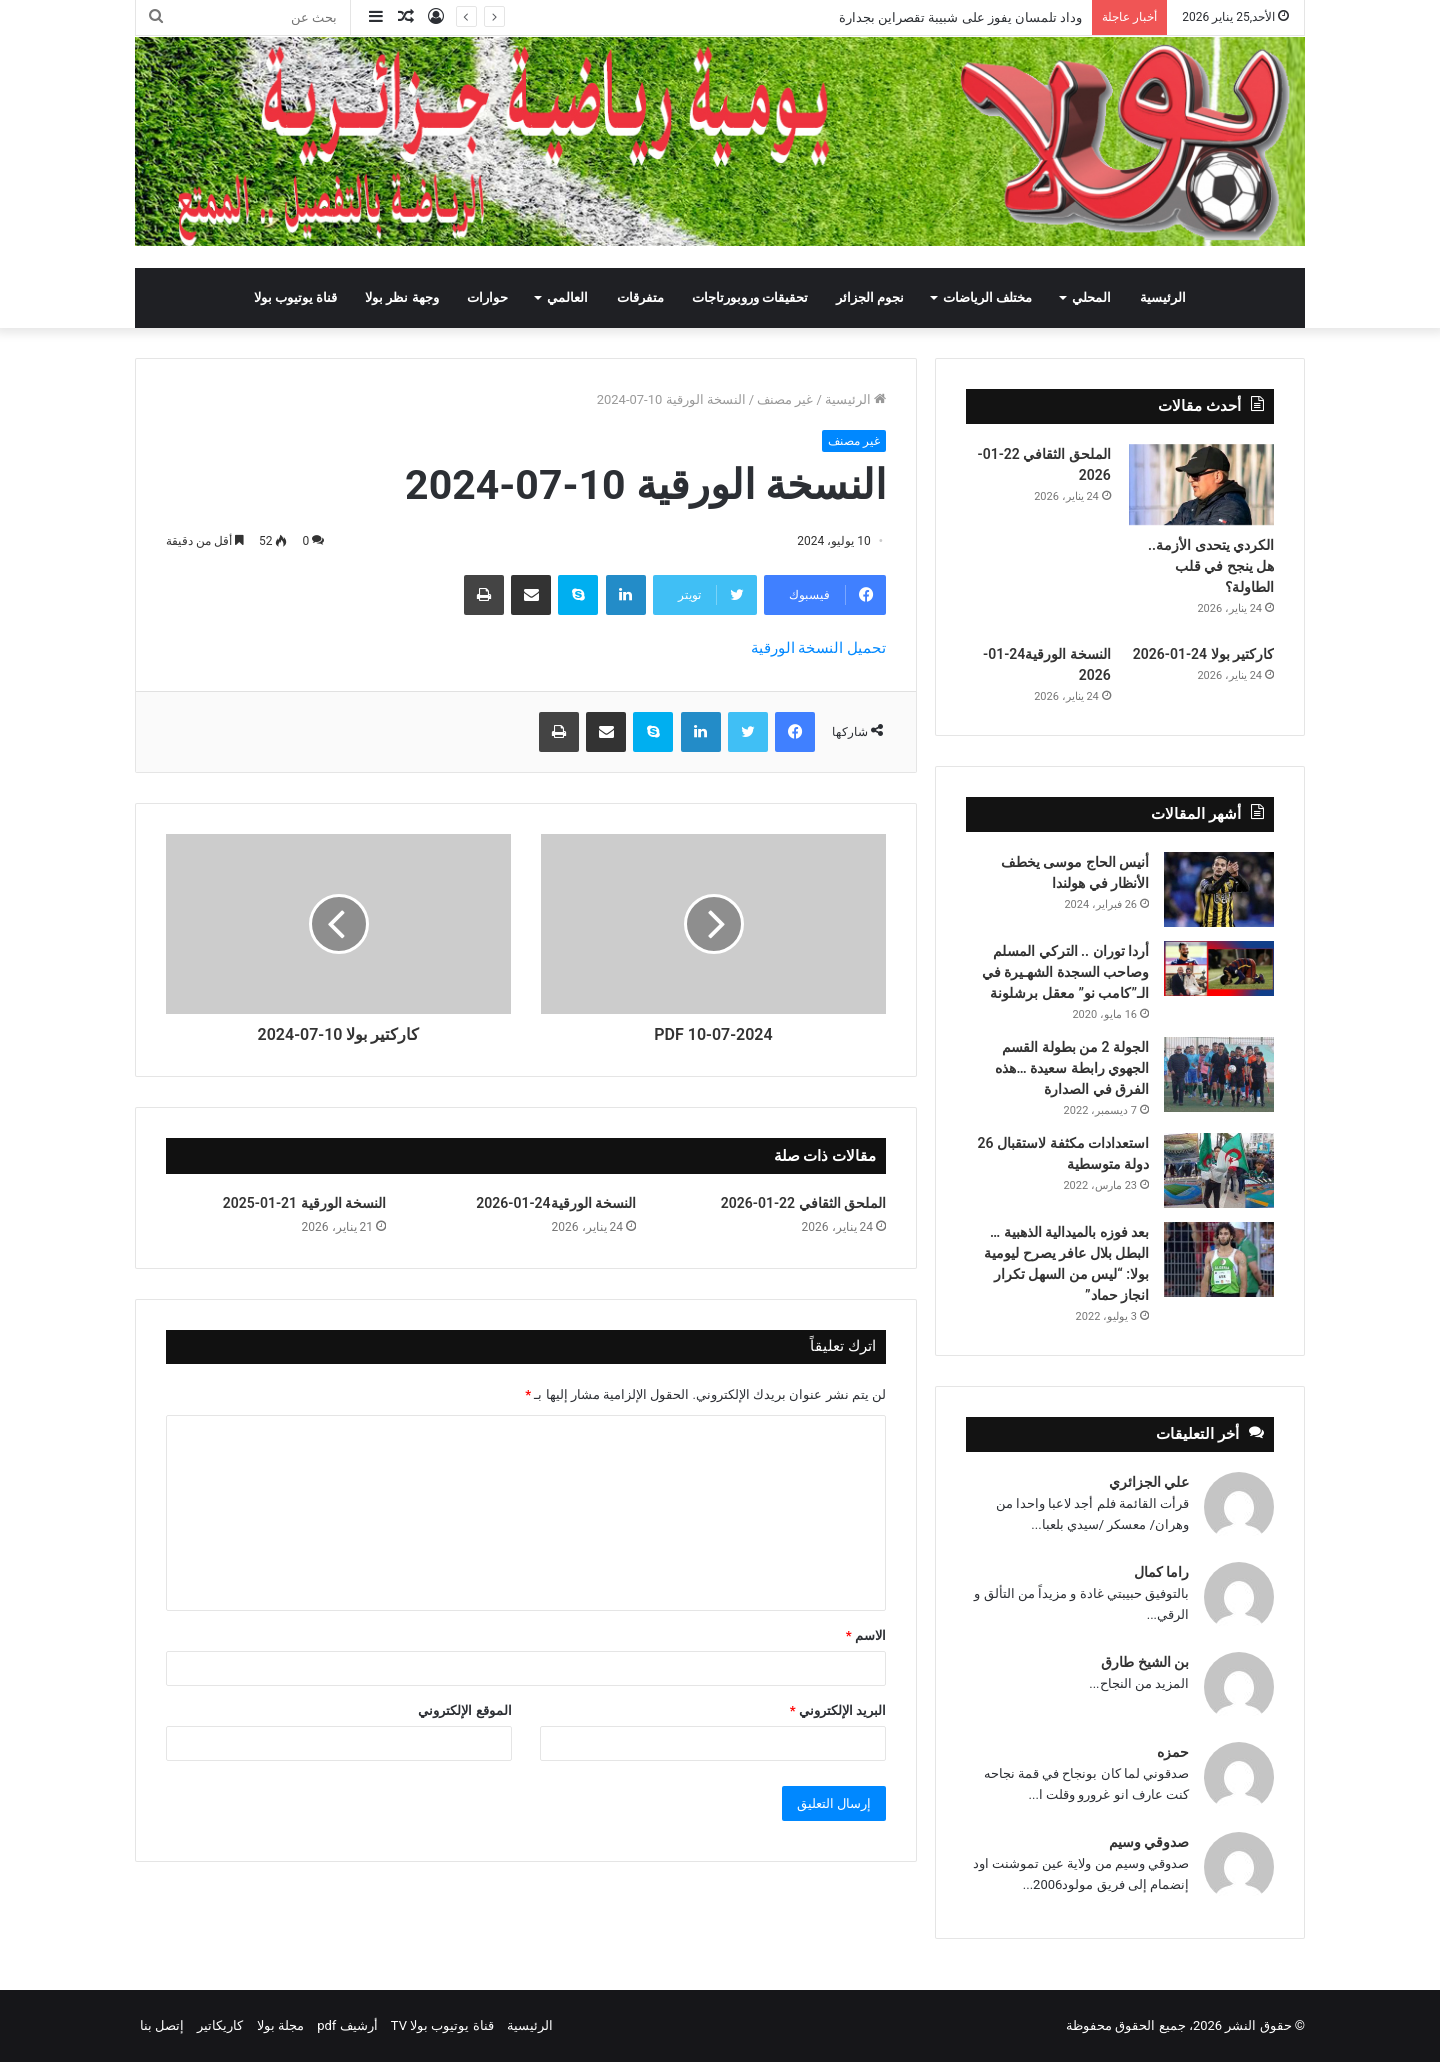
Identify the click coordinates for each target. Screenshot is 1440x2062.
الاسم (866, 1635)
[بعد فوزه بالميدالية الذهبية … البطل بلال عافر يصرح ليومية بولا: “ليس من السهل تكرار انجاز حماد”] (1219, 1259)
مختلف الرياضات (987, 297)
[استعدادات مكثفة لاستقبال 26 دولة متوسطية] (1219, 1170)
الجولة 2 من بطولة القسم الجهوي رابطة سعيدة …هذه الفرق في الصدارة (1072, 1068)
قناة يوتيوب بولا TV (442, 2025)
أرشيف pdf (347, 2025)
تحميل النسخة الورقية (818, 648)
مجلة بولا (280, 2025)
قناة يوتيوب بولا (295, 297)
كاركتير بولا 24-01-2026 (1203, 654)
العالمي (567, 297)
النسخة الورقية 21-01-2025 (304, 1203)
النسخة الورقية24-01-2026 (556, 1203)
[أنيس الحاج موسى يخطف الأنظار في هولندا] (1219, 889)
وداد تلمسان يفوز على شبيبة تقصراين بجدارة (960, 17)
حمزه (1173, 1752)
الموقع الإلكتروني (464, 1710)
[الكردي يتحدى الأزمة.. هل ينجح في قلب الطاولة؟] (1201, 485)
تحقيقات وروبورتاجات (750, 297)
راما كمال (1161, 1572)
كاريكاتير (220, 2025)
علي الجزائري (1149, 1482)
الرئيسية (1163, 297)
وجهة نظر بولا (401, 297)
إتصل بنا (162, 2025)
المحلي (1091, 297)
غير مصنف (785, 399)
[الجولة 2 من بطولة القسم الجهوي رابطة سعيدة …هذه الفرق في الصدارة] (1219, 1074)
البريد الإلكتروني (838, 1710)
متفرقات (640, 297)
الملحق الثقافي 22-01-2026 (803, 1203)
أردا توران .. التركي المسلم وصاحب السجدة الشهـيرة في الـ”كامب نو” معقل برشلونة (1065, 972)
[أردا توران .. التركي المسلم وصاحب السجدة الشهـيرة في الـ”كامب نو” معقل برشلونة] (1219, 968)
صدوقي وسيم (1149, 1842)
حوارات (487, 297)
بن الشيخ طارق (1145, 1662)
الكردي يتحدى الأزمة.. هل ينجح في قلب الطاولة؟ (1211, 566)
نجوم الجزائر (870, 297)
